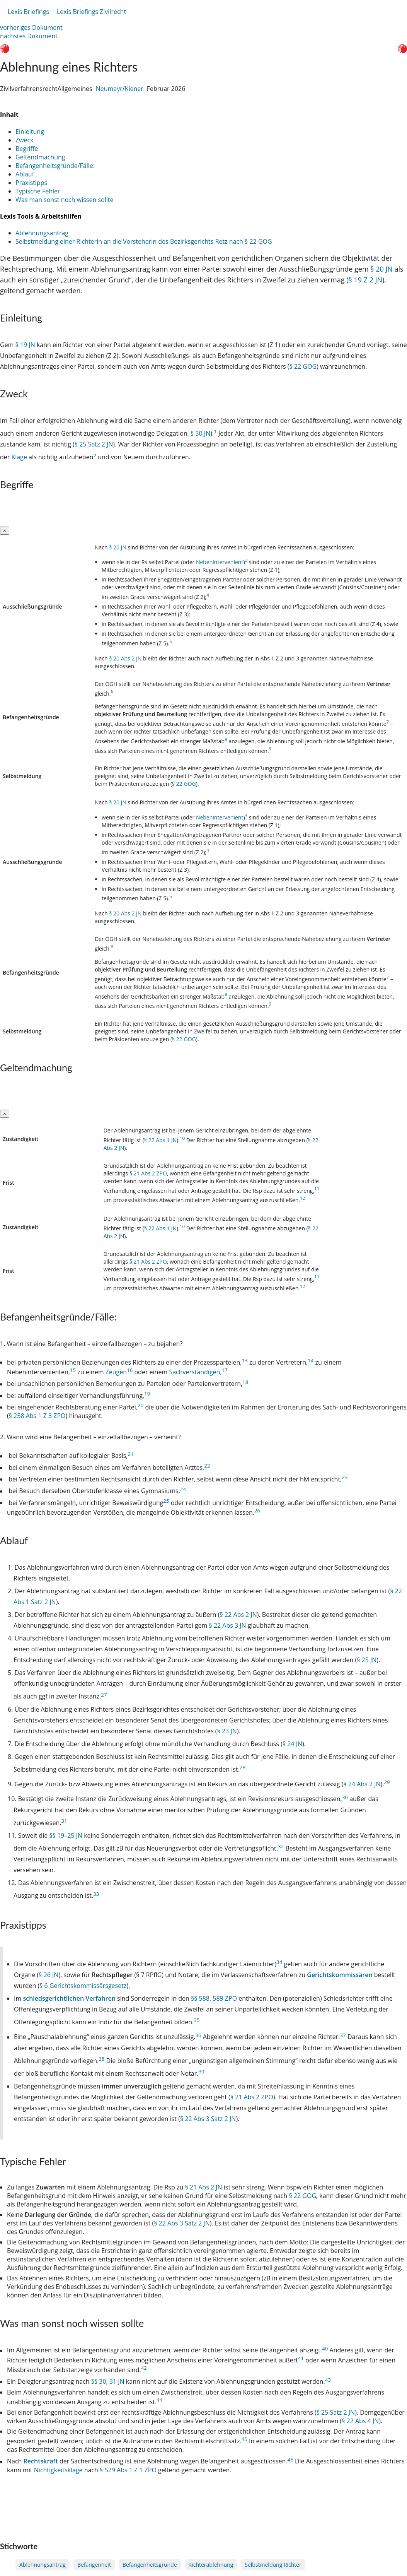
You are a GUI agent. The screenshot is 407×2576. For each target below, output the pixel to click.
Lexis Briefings (28, 11)
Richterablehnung (211, 2564)
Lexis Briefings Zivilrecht (91, 11)
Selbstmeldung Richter (273, 2564)
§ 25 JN (366, 1660)
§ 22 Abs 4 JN (360, 2421)
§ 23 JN (227, 1731)
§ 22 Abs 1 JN (160, 1140)
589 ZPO (225, 1998)
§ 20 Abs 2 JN (125, 658)
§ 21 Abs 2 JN (203, 2187)
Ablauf (24, 174)
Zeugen (116, 1372)
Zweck (24, 140)
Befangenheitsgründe (150, 2564)
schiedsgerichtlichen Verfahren (70, 1998)
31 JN (116, 2382)
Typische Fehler (37, 191)
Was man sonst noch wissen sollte (64, 199)
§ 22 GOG (303, 366)
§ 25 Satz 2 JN (94, 444)
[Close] (4, 531)
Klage (20, 457)
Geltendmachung (40, 157)
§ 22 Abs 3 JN (227, 1625)
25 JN (74, 1835)
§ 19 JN (25, 344)
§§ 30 (98, 2382)
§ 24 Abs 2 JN (361, 1784)
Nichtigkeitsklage (58, 2470)
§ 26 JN (48, 1974)
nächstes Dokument (29, 36)
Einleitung (29, 131)
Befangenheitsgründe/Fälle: (55, 165)
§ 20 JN (381, 269)
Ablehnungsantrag (41, 233)
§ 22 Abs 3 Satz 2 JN (208, 2118)
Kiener (134, 88)
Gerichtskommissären (340, 1974)
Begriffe (26, 148)
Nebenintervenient (220, 562)
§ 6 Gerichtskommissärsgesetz (82, 1985)
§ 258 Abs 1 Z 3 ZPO (37, 1415)
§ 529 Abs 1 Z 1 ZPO (128, 2470)
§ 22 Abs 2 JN (238, 1614)
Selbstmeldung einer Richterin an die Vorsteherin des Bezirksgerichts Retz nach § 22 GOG (143, 241)
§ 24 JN (292, 1744)
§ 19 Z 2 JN (366, 279)
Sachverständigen (194, 1372)
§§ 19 (56, 1835)
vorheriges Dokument (31, 27)
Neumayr (109, 88)
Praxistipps (31, 182)
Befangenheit (94, 2564)
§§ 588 (200, 1998)
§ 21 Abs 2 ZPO (148, 1173)
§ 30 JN (200, 433)
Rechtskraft (42, 2461)
